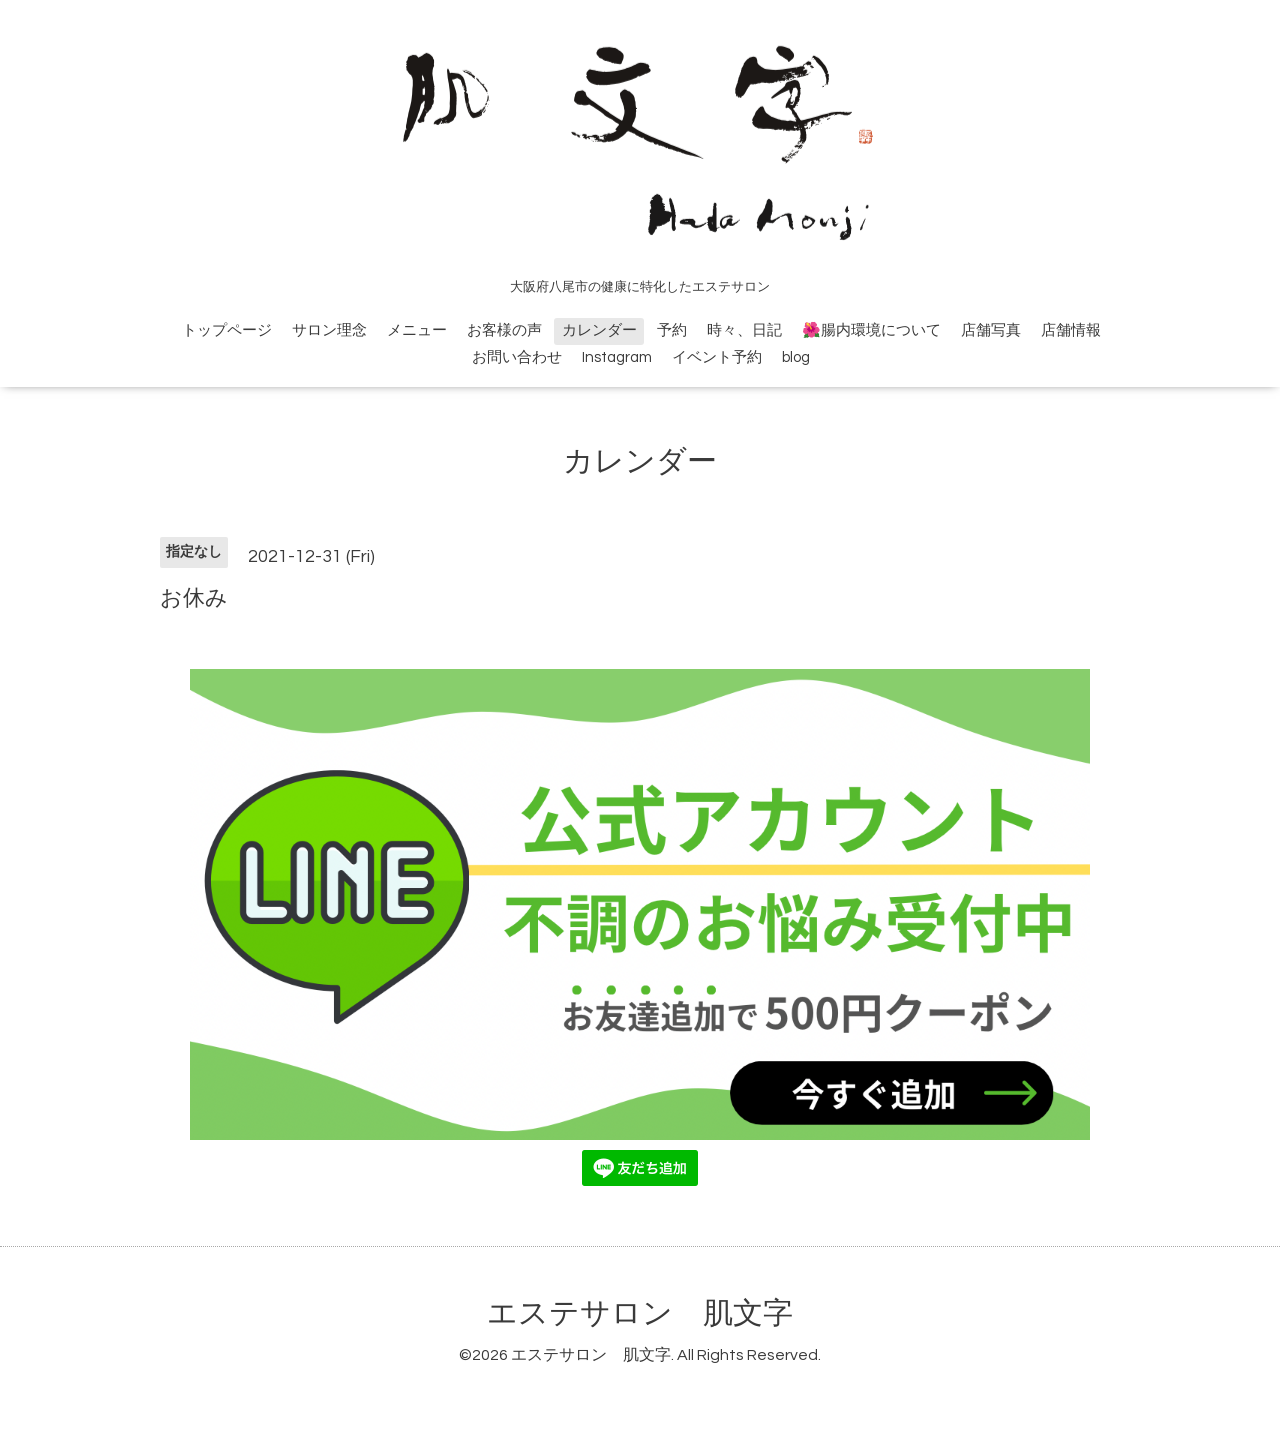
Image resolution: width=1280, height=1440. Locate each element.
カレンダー (599, 330)
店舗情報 (1071, 330)
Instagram (617, 357)
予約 (672, 330)
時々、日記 (744, 330)
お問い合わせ (517, 357)
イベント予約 (717, 357)
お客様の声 (504, 330)
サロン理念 (329, 330)
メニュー (417, 330)
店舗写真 (991, 330)
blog (796, 357)
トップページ (227, 330)
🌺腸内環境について (871, 330)
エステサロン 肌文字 (640, 1313)
